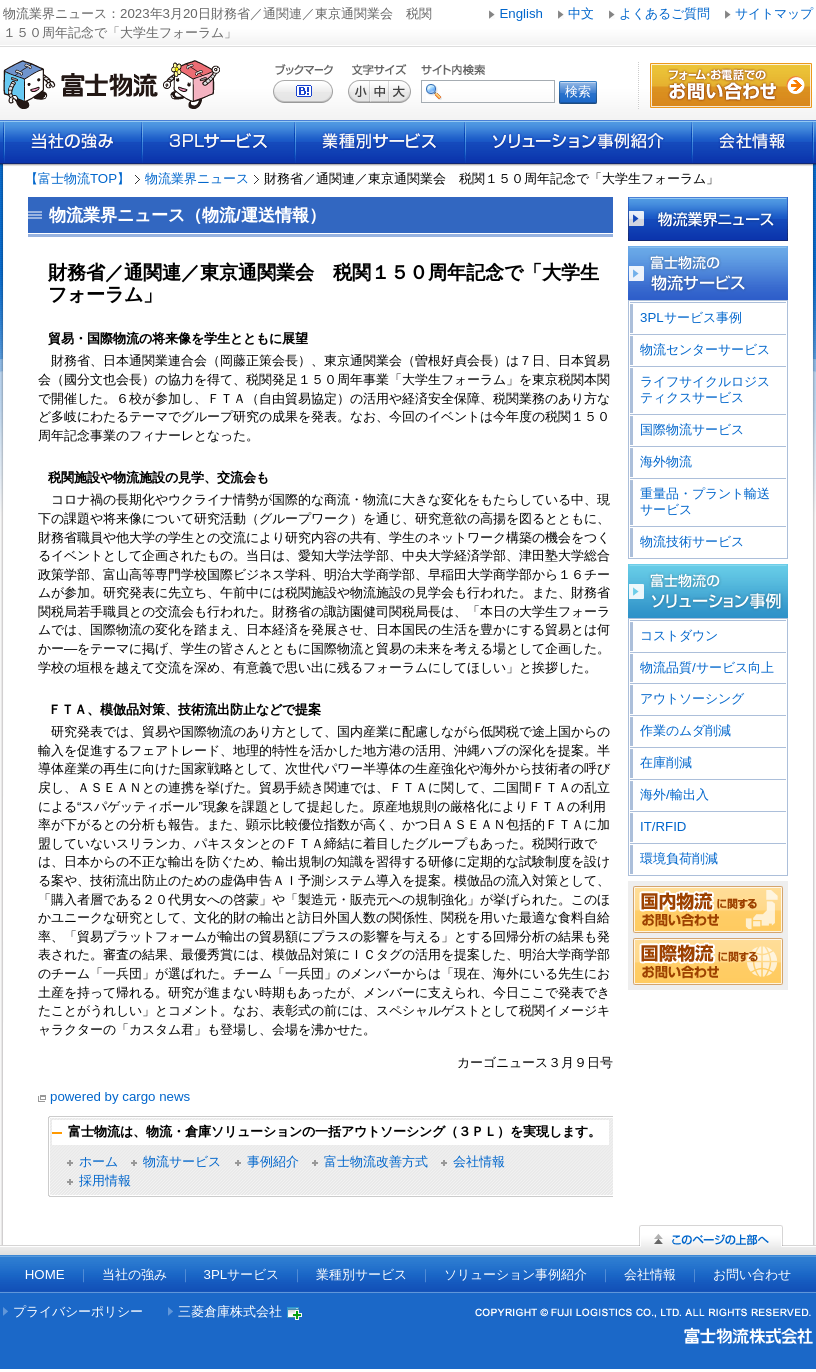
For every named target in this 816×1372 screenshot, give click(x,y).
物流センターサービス (705, 349)
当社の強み (72, 142)
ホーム (98, 1161)
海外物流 (666, 461)
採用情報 (105, 1180)
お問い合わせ (752, 1274)
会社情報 (753, 142)
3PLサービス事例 (691, 317)
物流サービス (182, 1161)
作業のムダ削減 (685, 730)
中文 (581, 13)
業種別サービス (380, 142)
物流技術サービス (692, 541)
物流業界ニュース (197, 178)
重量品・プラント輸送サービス (705, 501)
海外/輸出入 (674, 794)
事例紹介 (273, 1161)
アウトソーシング (692, 698)
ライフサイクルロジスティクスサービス (705, 389)
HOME (45, 1274)
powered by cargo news (120, 1096)
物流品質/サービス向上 (707, 667)
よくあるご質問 (664, 13)
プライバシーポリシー (78, 1311)
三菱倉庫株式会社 (230, 1311)
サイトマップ (774, 13)
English (521, 13)
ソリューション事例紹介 (578, 142)
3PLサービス (218, 142)
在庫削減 (666, 762)
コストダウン (679, 635)
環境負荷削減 (679, 858)
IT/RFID (663, 826)
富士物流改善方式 (376, 1161)
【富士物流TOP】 (77, 178)
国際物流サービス (692, 429)
